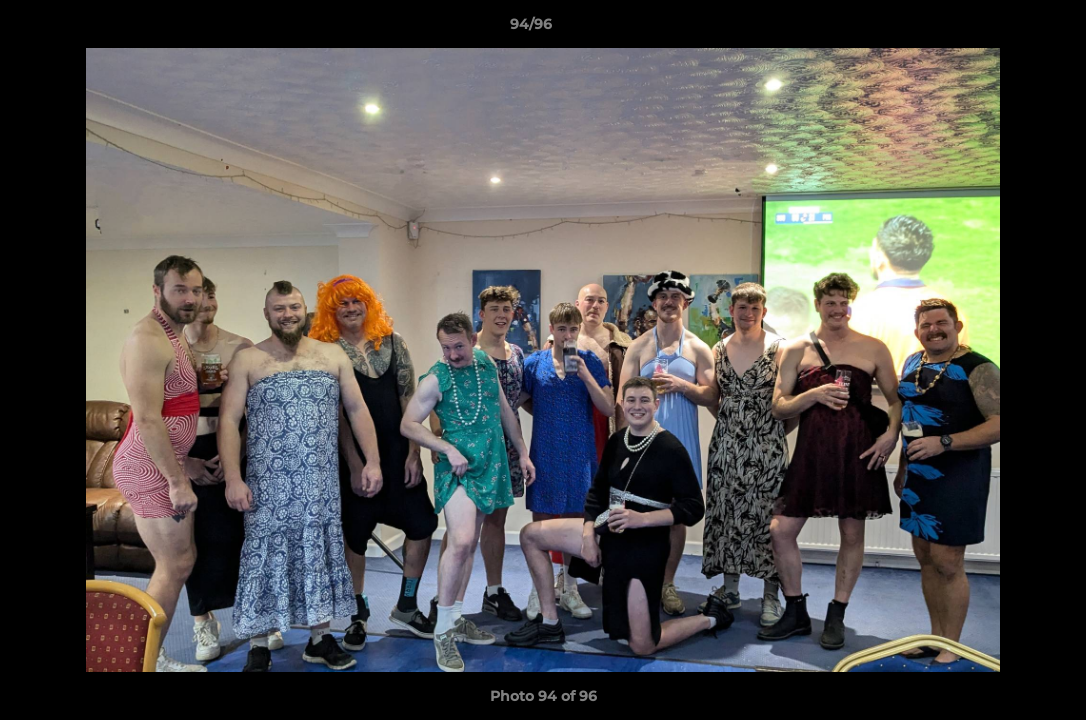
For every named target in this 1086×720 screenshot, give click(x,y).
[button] (1002, 29)
